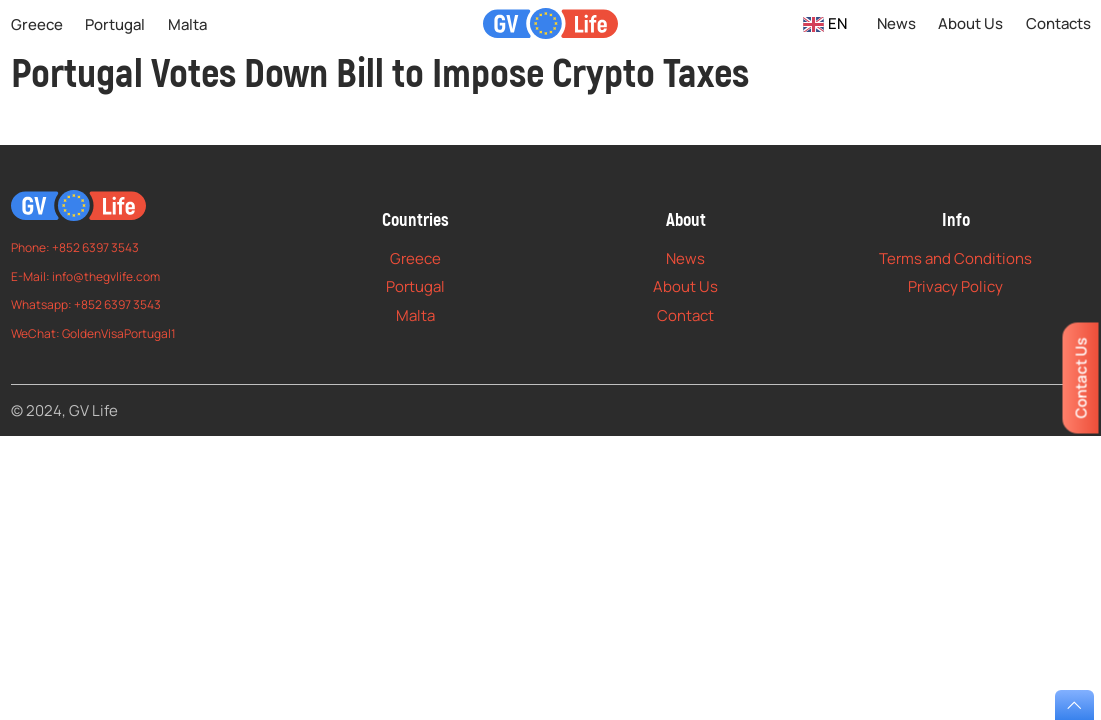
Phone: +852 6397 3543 (75, 247)
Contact (685, 315)
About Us (970, 23)
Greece (37, 24)
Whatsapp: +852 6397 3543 (86, 304)
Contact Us (1080, 378)
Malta (187, 24)
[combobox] (825, 24)
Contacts (1058, 23)
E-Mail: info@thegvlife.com (85, 276)
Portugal (115, 24)
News (896, 23)
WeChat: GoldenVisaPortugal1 (93, 333)
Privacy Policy (955, 286)
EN (824, 24)
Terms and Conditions (955, 258)
